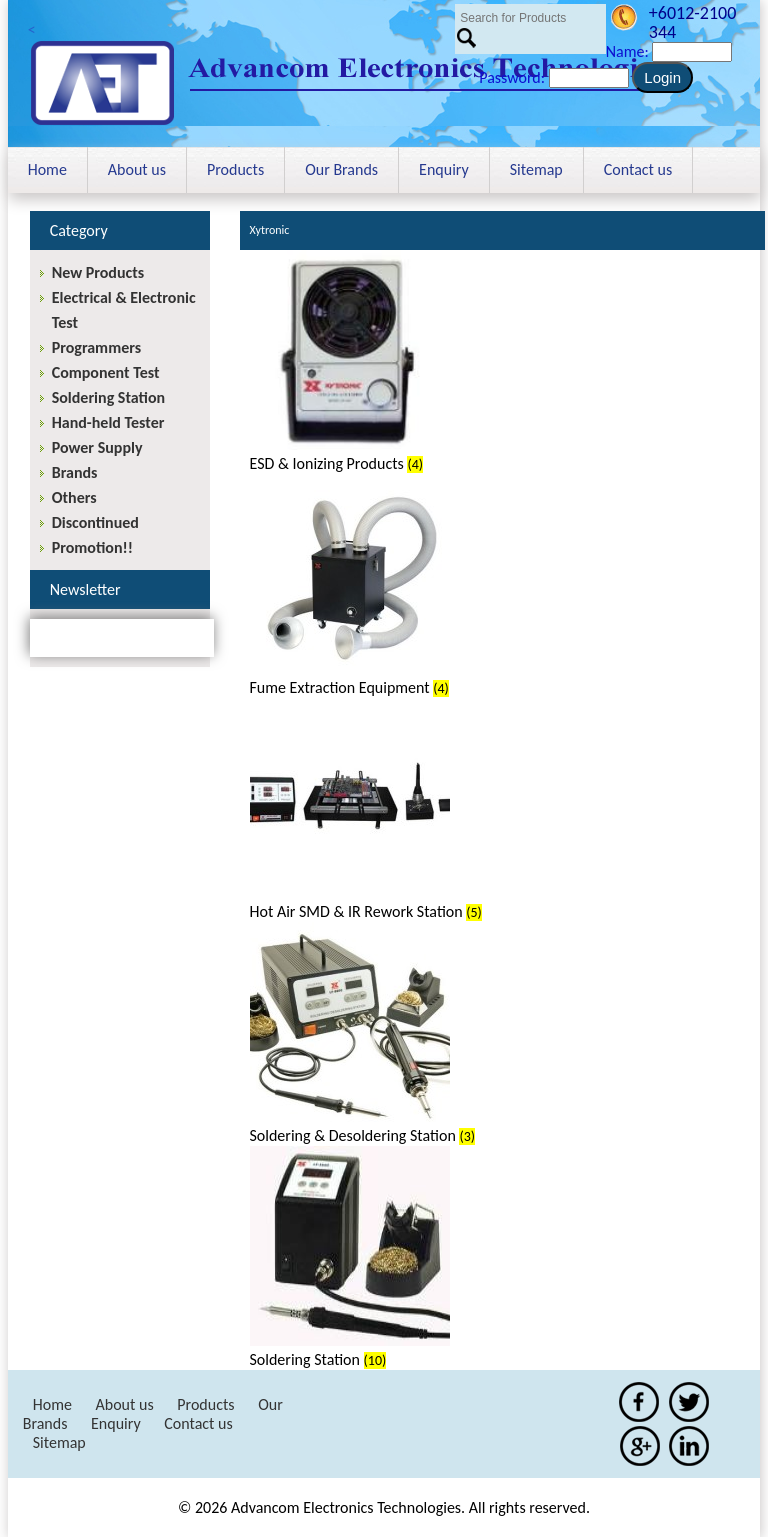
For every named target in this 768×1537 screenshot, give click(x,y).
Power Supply (97, 447)
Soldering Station (108, 397)
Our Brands (341, 169)
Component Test (106, 372)
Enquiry (444, 169)
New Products (98, 272)
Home (47, 169)
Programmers (96, 347)
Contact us (638, 169)
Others (74, 497)
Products (235, 169)
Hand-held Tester (108, 422)
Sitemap (536, 169)
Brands (75, 472)
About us (137, 169)
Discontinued (95, 522)
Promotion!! (92, 547)
